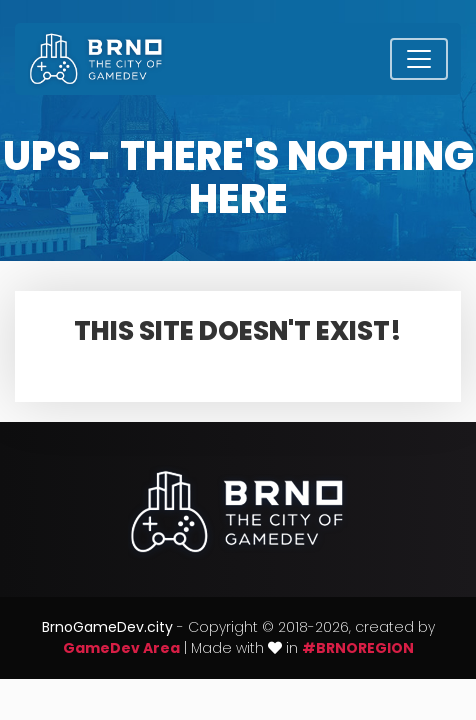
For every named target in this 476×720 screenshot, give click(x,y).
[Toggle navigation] (419, 59)
